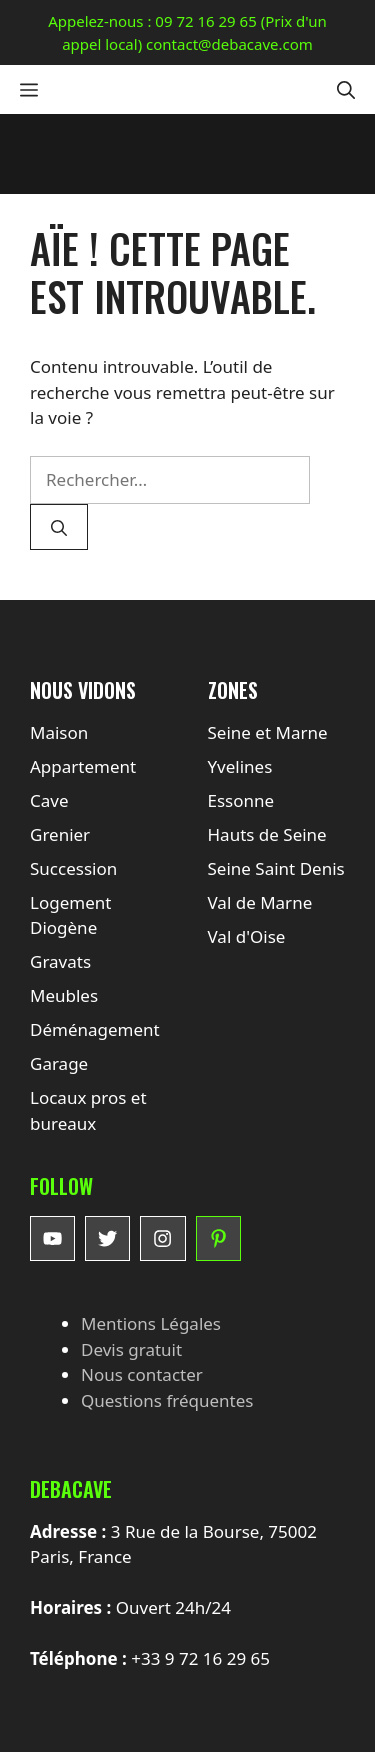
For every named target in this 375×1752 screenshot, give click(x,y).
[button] (346, 89)
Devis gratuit (131, 1349)
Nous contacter (142, 1374)
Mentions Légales (151, 1323)
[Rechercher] (59, 527)
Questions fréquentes (167, 1400)
